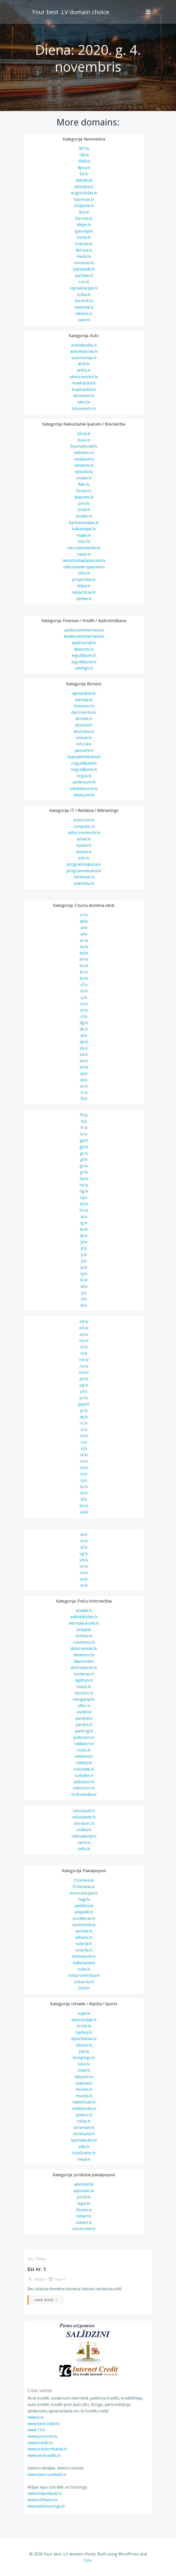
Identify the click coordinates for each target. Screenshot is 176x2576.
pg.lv (83, 1385)
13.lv (87, 2560)
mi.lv (84, 1334)
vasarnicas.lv (84, 592)
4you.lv (83, 167)
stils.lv (83, 2146)
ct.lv (83, 1016)
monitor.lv (84, 1693)
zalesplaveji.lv (83, 1836)
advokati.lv (84, 2184)
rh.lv (84, 1435)
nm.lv (84, 1359)
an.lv (84, 940)
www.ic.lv (35, 2417)
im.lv (84, 1229)
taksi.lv (83, 402)
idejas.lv (84, 224)
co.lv (84, 1010)
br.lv (84, 972)
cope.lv (83, 2013)
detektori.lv (84, 1655)
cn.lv (84, 1003)
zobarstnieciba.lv (84, 1975)
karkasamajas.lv (84, 522)
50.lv (84, 173)
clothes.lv (83, 1635)
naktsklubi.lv (84, 2102)
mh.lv (84, 1328)
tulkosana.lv (84, 1962)
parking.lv (84, 1731)
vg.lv (84, 1553)
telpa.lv (83, 585)
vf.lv (83, 1547)
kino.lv (84, 2064)
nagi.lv (84, 1899)
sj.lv (83, 1480)
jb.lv (83, 1235)
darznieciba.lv (83, 712)
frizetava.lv (84, 1880)
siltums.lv (83, 1937)
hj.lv (83, 1197)
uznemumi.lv (84, 782)
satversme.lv (83, 2228)
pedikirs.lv (84, 1905)
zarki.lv (83, 1842)
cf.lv (83, 984)
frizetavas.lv (84, 1886)
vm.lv (83, 1560)
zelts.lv (84, 1848)
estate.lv (84, 478)
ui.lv (83, 1534)
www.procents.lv (42, 2436)
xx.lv (84, 1579)
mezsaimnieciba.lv (84, 547)
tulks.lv (83, 1969)
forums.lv (84, 218)
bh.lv (83, 959)
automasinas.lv (84, 351)
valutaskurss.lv (84, 788)
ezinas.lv (84, 737)
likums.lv (84, 2209)
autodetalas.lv (84, 345)
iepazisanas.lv (84, 2038)
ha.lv (84, 1178)
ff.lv (84, 1098)
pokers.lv (83, 2115)
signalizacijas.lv (84, 288)
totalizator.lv (84, 2152)
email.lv (84, 839)
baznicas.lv (84, 199)
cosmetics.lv (84, 1642)
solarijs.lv (83, 1950)
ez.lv (84, 1086)
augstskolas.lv (84, 193)
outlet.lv (83, 1712)
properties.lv (84, 579)
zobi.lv (84, 1988)
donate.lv (83, 718)
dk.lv (84, 1029)
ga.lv (84, 1140)
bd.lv (84, 953)
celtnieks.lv (84, 452)
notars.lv (84, 2222)
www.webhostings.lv (46, 2506)
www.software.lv (42, 2499)
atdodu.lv (83, 180)
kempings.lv (84, 2057)
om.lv (84, 1372)
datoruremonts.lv (84, 832)
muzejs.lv (83, 2095)
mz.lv (83, 1340)
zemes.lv (84, 598)
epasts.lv (84, 851)
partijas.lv (84, 275)
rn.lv (84, 1461)
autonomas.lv (83, 357)
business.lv (84, 706)
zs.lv (84, 1585)
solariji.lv (84, 1943)
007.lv (84, 148)
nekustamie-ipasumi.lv (84, 567)
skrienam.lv (83, 2127)
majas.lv (83, 535)
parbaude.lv (84, 269)
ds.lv (84, 1048)
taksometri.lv (84, 408)
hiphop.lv (83, 2032)
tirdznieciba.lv (84, 1794)
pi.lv (83, 1391)
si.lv (83, 1474)
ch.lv (84, 991)
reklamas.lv (84, 877)
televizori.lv (84, 1781)
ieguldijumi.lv (84, 655)
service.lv (83, 1931)
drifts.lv (84, 370)
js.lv (83, 1267)
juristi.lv (84, 2197)
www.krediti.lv (40, 2442)
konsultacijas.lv (84, 1893)
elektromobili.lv (84, 376)
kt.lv (84, 1280)
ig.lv (83, 1223)
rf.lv (83, 1429)
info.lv (83, 858)
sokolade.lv (84, 1769)
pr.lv (84, 1410)
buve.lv (83, 440)
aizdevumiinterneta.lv (84, 630)
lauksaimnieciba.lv (84, 756)
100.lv (84, 155)
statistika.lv (84, 883)
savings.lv (84, 668)
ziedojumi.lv (84, 795)
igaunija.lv (84, 231)
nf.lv (84, 1347)
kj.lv (83, 1273)
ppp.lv (83, 1404)
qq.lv (84, 1416)
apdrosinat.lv (84, 642)
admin (36, 2279)
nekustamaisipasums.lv (83, 560)
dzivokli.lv (84, 471)
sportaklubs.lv (84, 2140)
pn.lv (83, 1398)
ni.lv (83, 1353)
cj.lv (84, 997)
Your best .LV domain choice (70, 12)
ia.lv (83, 1216)
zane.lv (83, 319)
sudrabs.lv (84, 1775)
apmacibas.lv (84, 693)
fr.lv (83, 1127)
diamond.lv (84, 1661)
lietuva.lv (84, 250)
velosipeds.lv (84, 1817)
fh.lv (84, 1115)
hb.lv (83, 1185)
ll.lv (84, 1299)
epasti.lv (83, 845)
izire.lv (84, 503)
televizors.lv (84, 1788)
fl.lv (84, 1121)
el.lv (83, 1080)
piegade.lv (84, 1912)
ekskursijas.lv (84, 2019)
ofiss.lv (84, 573)
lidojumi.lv (84, 2076)
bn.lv (83, 965)
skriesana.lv (84, 2133)
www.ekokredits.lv (44, 2455)
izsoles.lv (84, 516)
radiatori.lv (84, 1743)
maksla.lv (83, 2083)
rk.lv (84, 1455)
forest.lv (83, 490)
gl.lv (83, 1159)
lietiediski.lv (83, 395)
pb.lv (83, 1378)
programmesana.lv (83, 870)
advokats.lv (84, 2190)
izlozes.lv (84, 2045)
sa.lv (84, 1467)
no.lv (83, 1366)
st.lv (83, 1492)
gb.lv (83, 1146)
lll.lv (83, 1305)
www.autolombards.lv (47, 2449)
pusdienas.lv (84, 1918)
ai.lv (83, 927)
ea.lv (84, 1054)
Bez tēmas (36, 2259)
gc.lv (84, 1153)
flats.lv (84, 484)
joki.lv (84, 2051)
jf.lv (84, 1248)
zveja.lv (83, 2159)
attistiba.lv (83, 186)
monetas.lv (84, 262)
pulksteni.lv (83, 1737)
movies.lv (83, 2089)
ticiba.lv (84, 294)
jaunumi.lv (84, 750)
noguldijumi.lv (84, 763)
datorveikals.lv (84, 1648)
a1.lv (84, 914)
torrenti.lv (84, 300)
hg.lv (83, 1191)
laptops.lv (84, 1680)
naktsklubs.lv (84, 2108)
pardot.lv (84, 1724)
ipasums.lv (84, 497)
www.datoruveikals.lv (46, 2474)
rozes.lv (84, 1750)
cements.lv (84, 465)
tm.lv (83, 1505)
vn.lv (84, 1566)
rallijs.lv (84, 2121)
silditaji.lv (83, 1762)
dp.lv (84, 1041)
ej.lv (83, 1073)
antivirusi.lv (83, 820)
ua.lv (84, 1512)
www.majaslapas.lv (44, 2493)
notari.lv (83, 2216)
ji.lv (84, 1254)
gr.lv (84, 1172)
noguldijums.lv (84, 769)
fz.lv (83, 1134)
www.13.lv (36, 2430)
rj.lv (84, 1448)
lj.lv (84, 1292)
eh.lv (84, 1067)
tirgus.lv (83, 775)
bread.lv (83, 1629)
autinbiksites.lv (84, 1616)
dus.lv (84, 212)
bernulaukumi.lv (84, 1623)
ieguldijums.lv (83, 661)
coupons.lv (84, 205)
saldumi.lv (84, 1756)
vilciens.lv (83, 313)
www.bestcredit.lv (43, 2423)
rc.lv (83, 1423)
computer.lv (84, 826)
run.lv (84, 282)
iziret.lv (83, 509)
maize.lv (83, 1686)
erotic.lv (84, 2026)
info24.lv (84, 744)
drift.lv (84, 364)
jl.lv (84, 1261)
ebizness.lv (84, 731)
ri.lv (84, 1442)
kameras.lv (84, 1674)
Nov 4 (56, 2279)
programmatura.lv (84, 864)
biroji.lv (84, 433)
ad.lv (84, 921)
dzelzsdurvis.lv (84, 1667)
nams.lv (84, 554)
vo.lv (84, 1572)
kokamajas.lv (84, 528)
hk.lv (84, 1203)
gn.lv (83, 1166)
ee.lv (84, 1060)
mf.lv (83, 1321)
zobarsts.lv (84, 1981)
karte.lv (84, 237)
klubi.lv (83, 2070)
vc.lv (84, 1541)
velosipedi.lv (84, 1810)
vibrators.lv (84, 1823)
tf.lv (83, 1499)
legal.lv (83, 2203)
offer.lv (83, 1705)
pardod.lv (83, 1718)
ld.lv (83, 1286)
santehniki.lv (84, 1924)
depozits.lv (84, 649)
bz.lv (84, 978)
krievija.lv (83, 243)
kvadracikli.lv (84, 383)
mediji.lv (83, 256)
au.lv (84, 946)
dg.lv (84, 1022)
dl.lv (83, 1035)
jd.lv (83, 1242)
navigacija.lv (84, 1699)
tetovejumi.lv (84, 1956)
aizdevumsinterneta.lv (84, 636)
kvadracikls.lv (84, 389)
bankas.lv (84, 699)
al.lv (83, 934)
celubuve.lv (84, 459)
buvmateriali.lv (83, 446)
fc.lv (83, 1092)
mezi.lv (84, 541)
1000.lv (83, 161)
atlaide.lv (84, 1610)
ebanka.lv (84, 725)
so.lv (84, 1486)
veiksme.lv (84, 307)
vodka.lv (83, 1829)
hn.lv (83, 1210)
